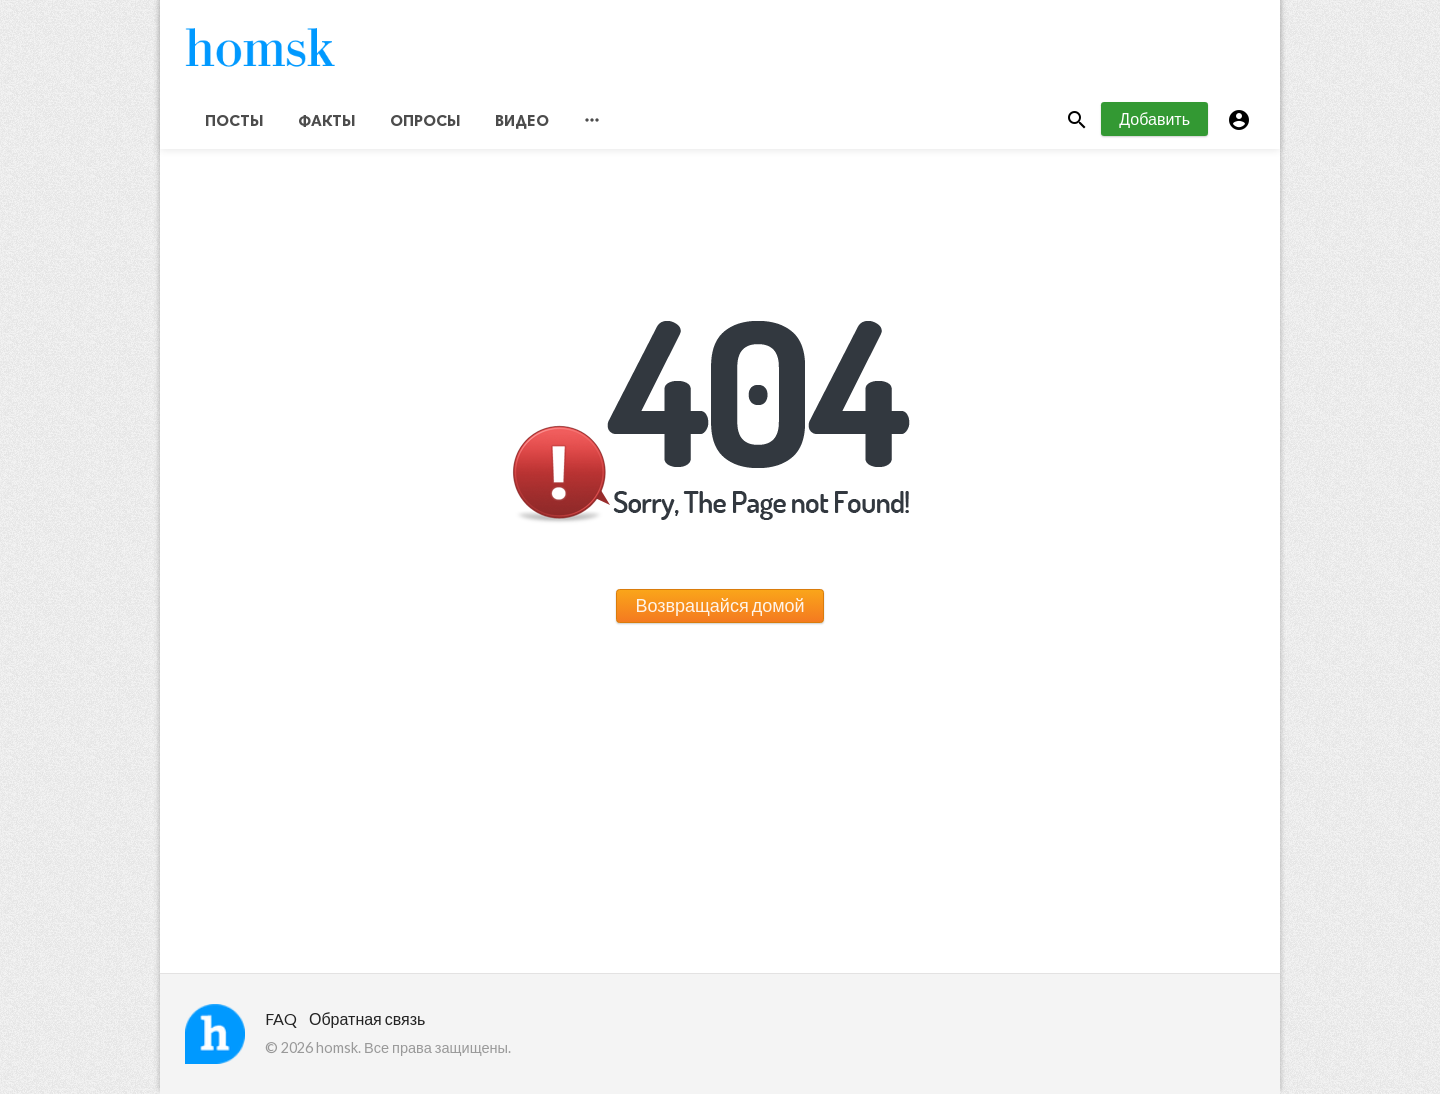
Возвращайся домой (719, 605)
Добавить (1154, 118)
